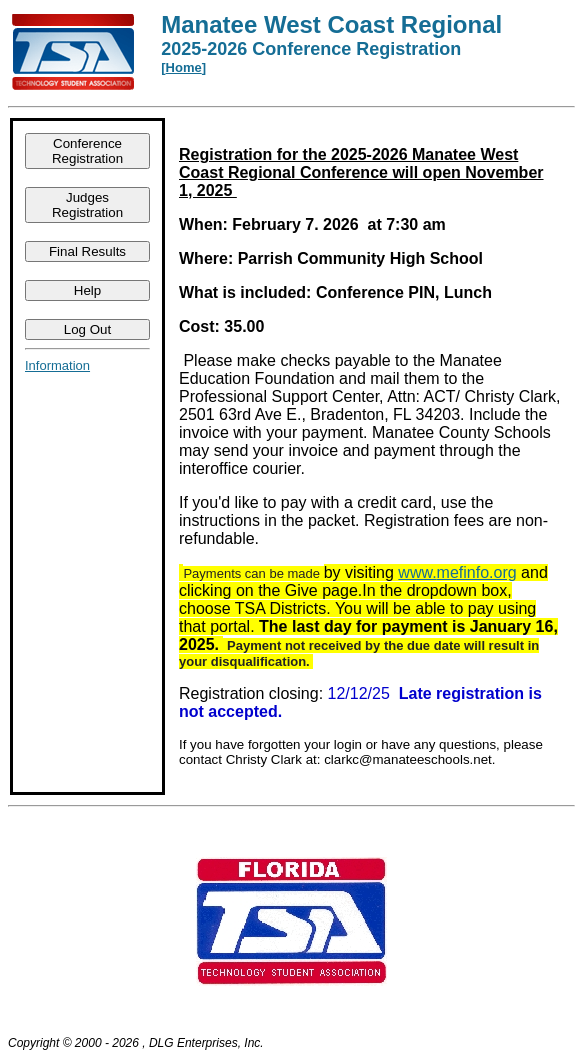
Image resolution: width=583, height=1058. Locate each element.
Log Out (87, 329)
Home (184, 67)
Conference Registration (87, 151)
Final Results (87, 251)
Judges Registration (87, 205)
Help (87, 290)
